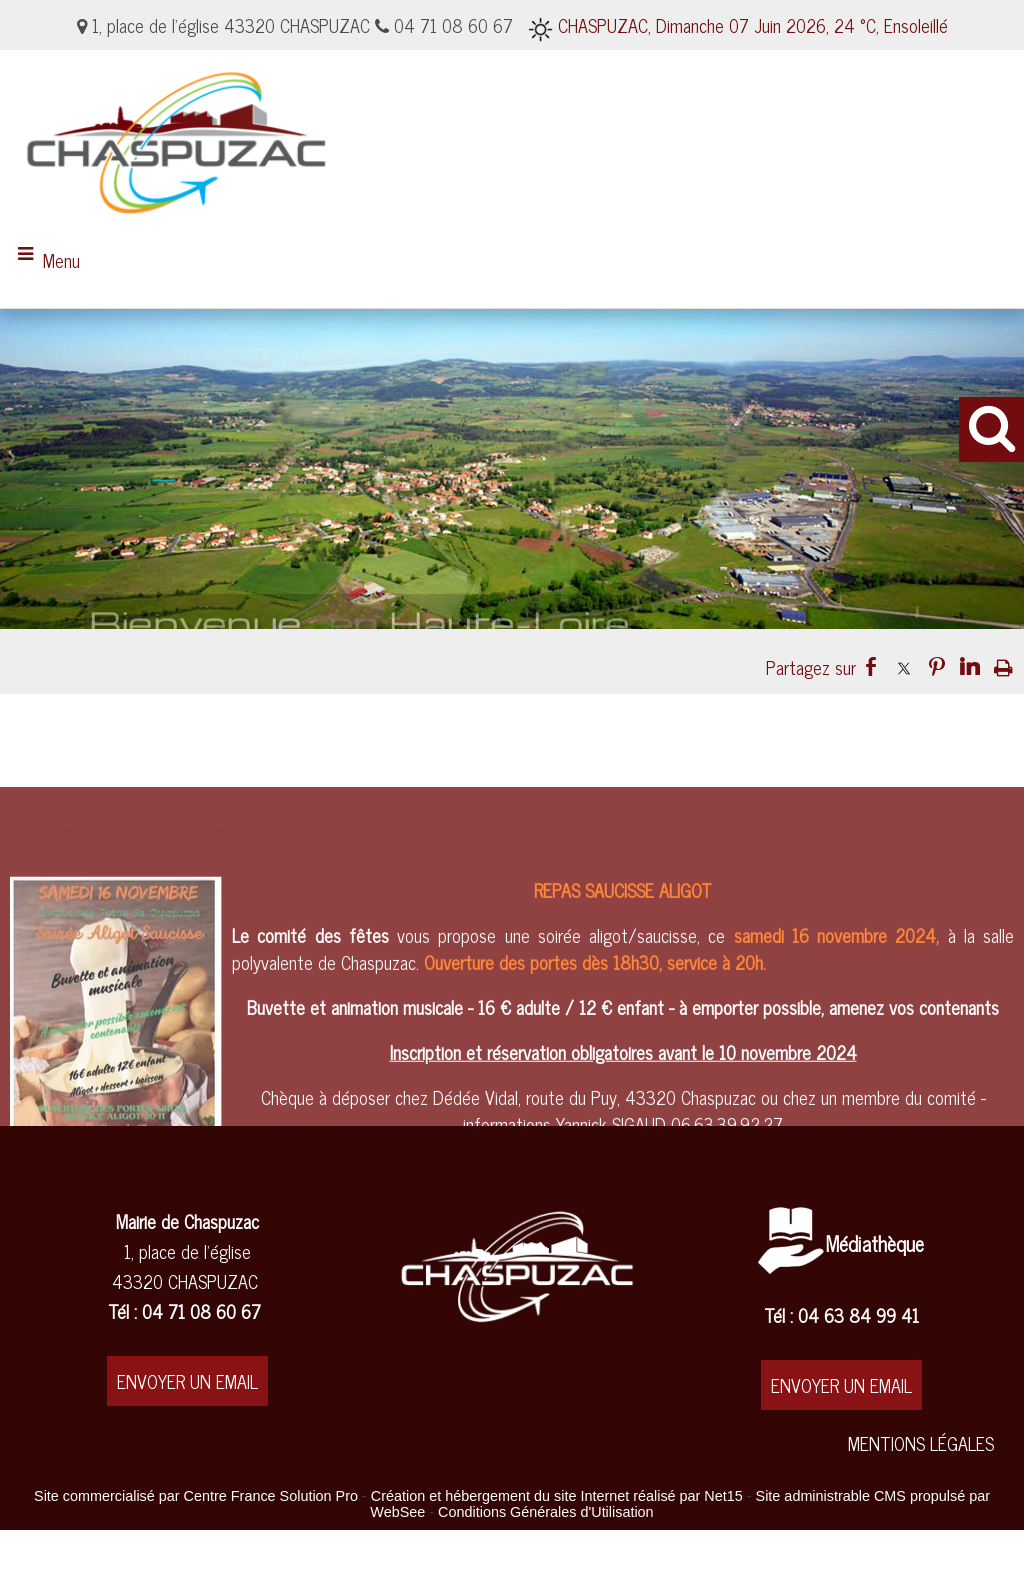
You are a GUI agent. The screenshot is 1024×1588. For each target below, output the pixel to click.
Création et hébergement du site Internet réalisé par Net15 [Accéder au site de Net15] (557, 1496)
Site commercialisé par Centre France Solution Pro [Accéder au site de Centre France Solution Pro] (196, 1496)
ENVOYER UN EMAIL (187, 1381)
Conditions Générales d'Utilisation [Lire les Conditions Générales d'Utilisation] (546, 1512)
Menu (61, 260)
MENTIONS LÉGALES (921, 1443)
